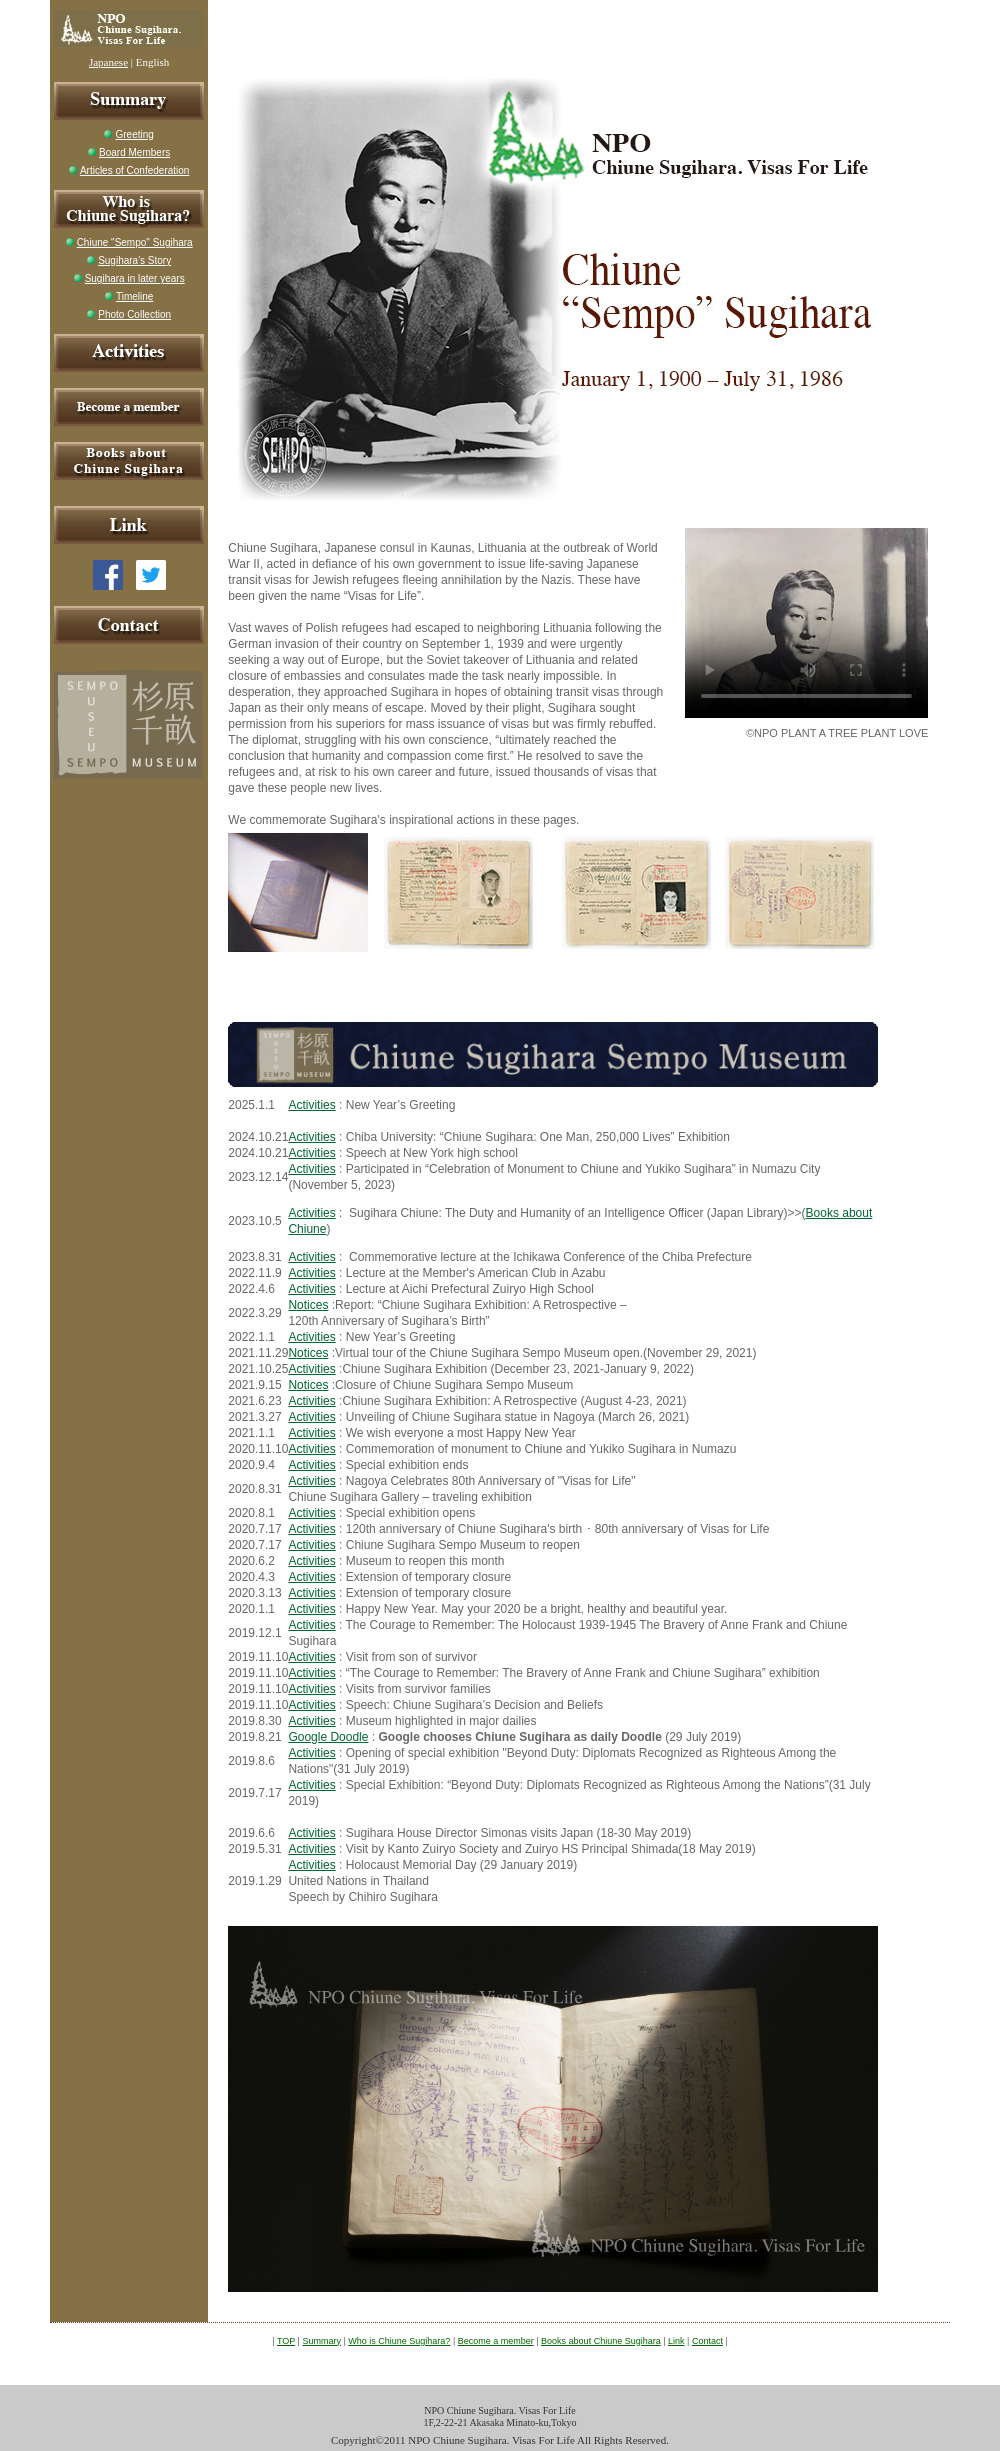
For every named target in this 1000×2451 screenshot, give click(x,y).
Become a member (496, 2341)
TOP (286, 2341)
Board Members (134, 152)
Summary (321, 2341)
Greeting (134, 134)
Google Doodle (328, 1737)
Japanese (108, 62)
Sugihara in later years (135, 278)
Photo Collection (134, 314)
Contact (707, 2341)
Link (676, 2341)
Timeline (134, 296)
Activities (311, 1105)
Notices (308, 1305)
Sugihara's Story (134, 260)
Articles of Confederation (135, 170)
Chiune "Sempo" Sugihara (135, 242)
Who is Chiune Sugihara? (399, 2341)
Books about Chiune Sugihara (601, 2341)
